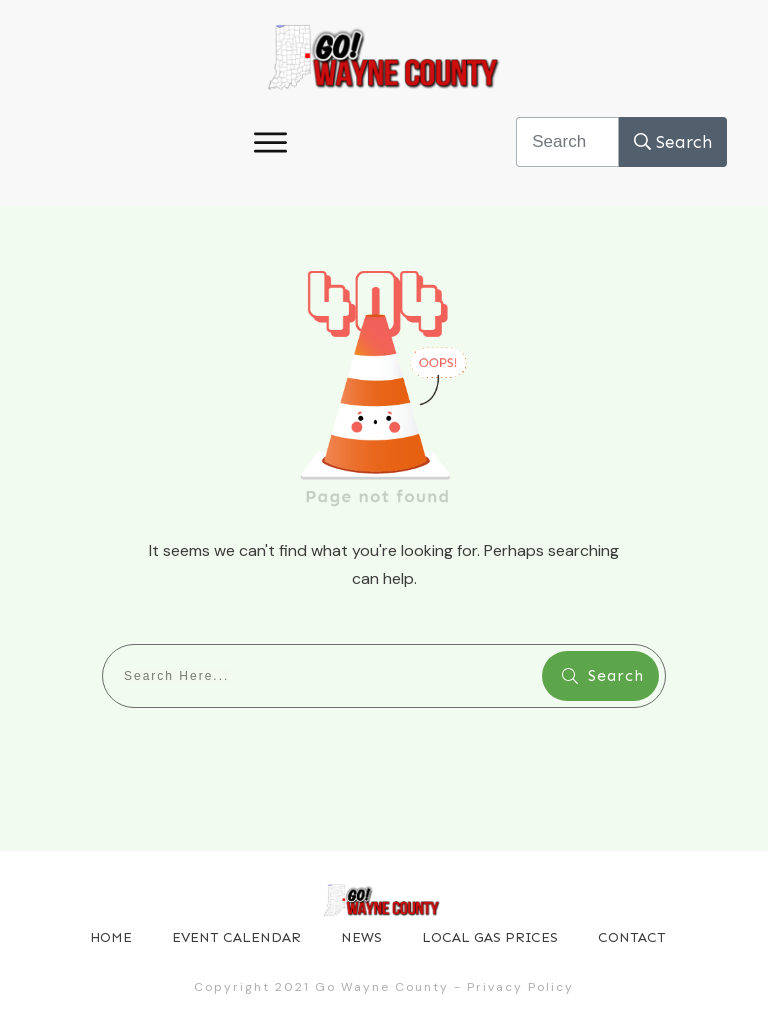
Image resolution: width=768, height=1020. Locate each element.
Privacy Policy (520, 987)
